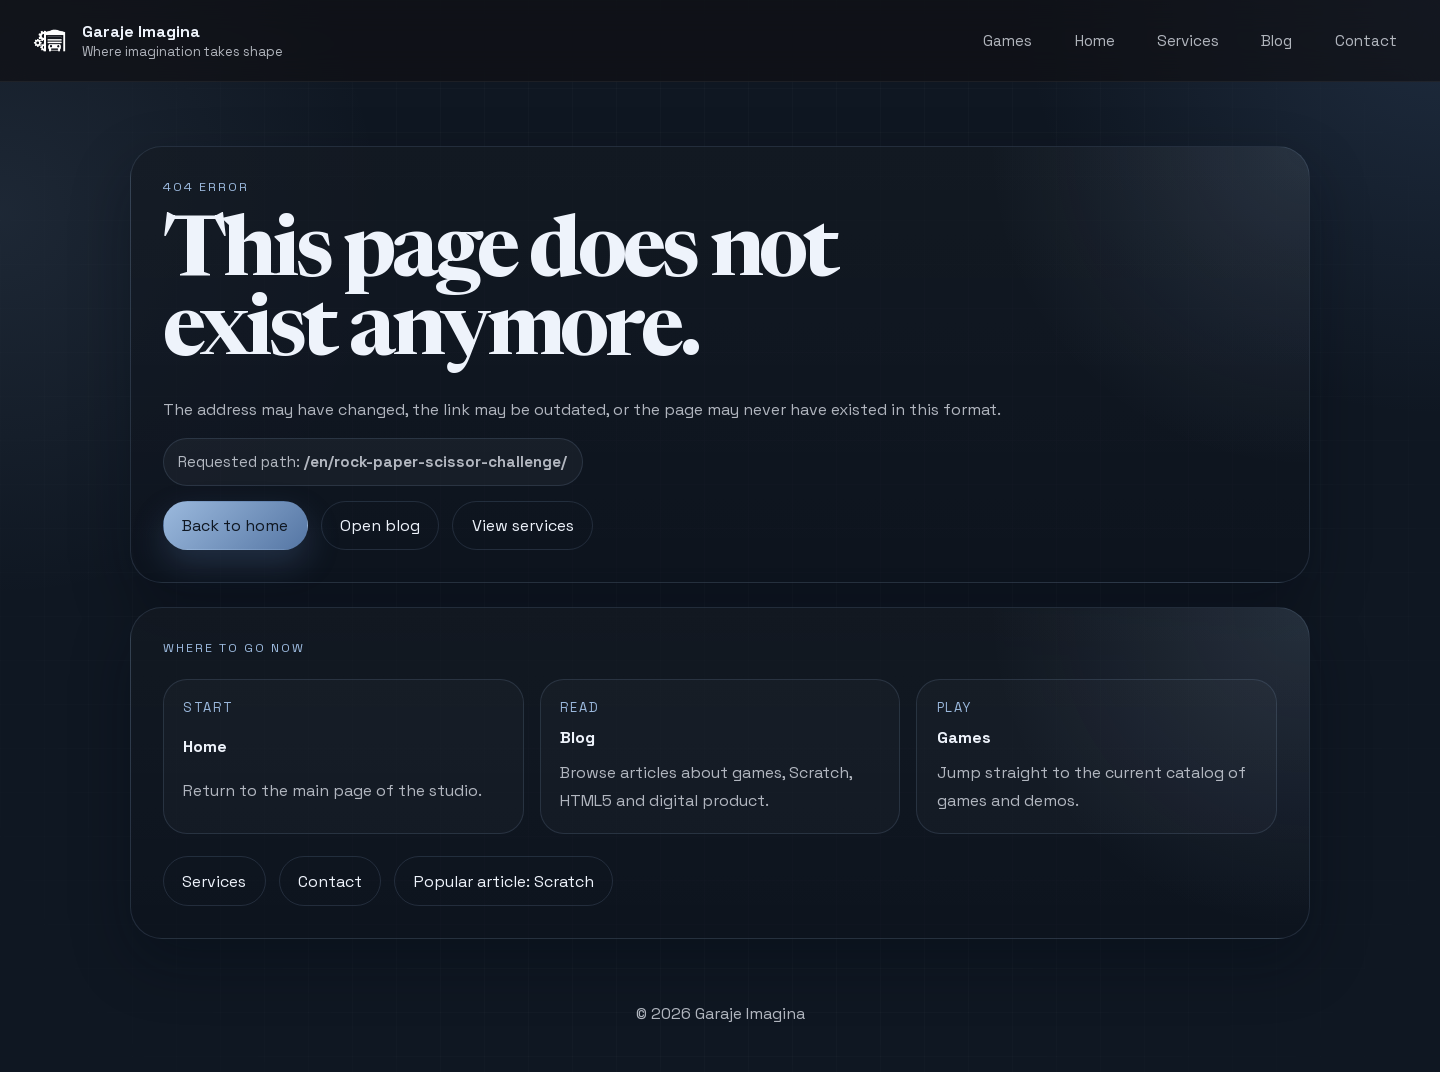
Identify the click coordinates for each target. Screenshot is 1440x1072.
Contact (1366, 40)
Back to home (235, 525)
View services (523, 525)
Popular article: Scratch (504, 881)
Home (1095, 40)
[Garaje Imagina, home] (157, 41)
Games (1007, 40)
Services (1188, 40)
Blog (1276, 40)
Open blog (380, 525)
